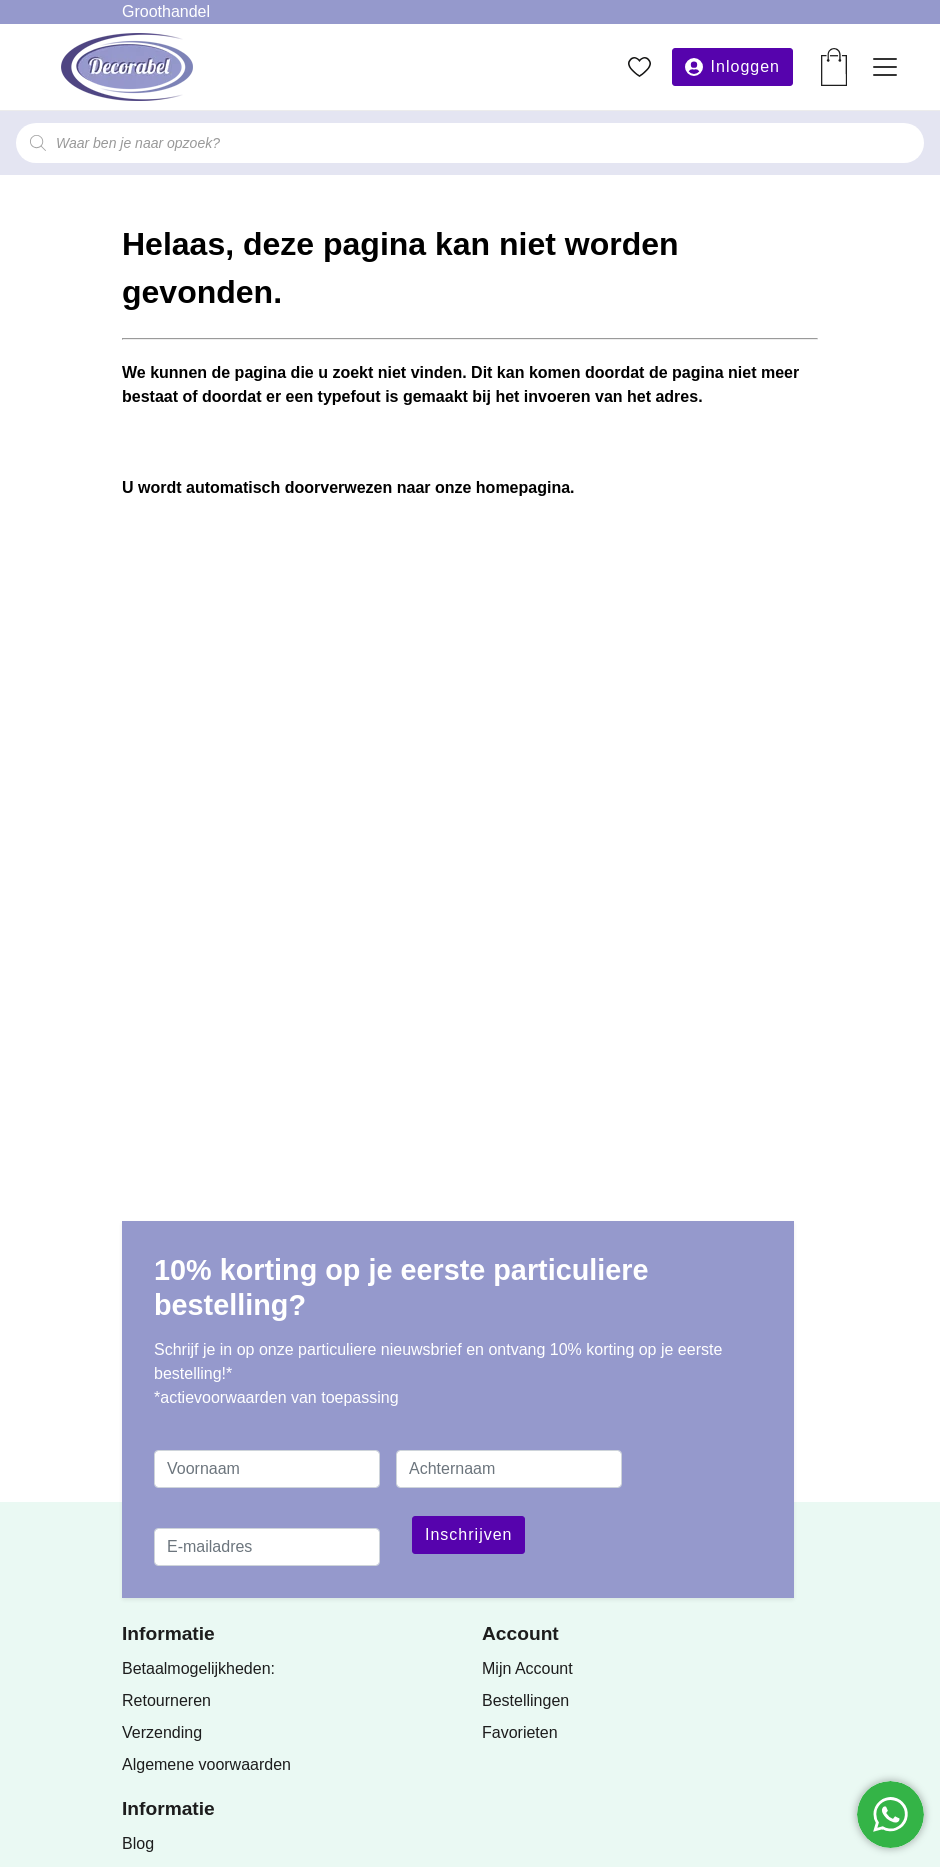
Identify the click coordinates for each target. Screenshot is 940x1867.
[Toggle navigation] (885, 67)
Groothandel (166, 11)
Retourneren (166, 1700)
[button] (732, 67)
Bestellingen (525, 1700)
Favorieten (520, 1732)
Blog (138, 1843)
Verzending (162, 1732)
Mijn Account (527, 1668)
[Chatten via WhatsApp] (890, 1814)
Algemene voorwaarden (206, 1764)
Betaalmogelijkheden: (198, 1668)
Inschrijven (468, 1534)
